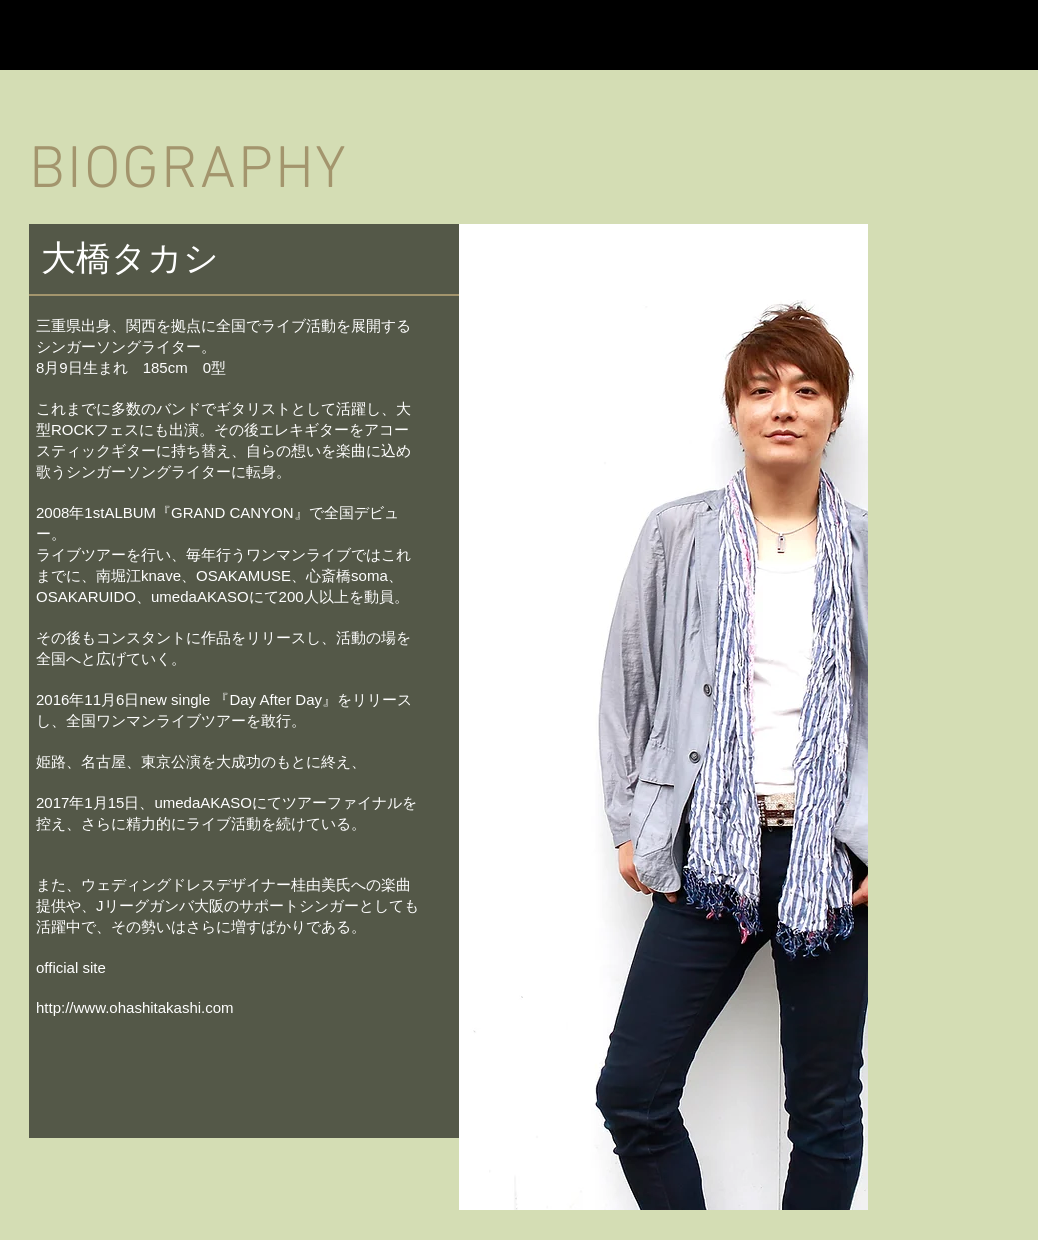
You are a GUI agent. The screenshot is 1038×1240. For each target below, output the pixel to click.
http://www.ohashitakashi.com (135, 1007)
